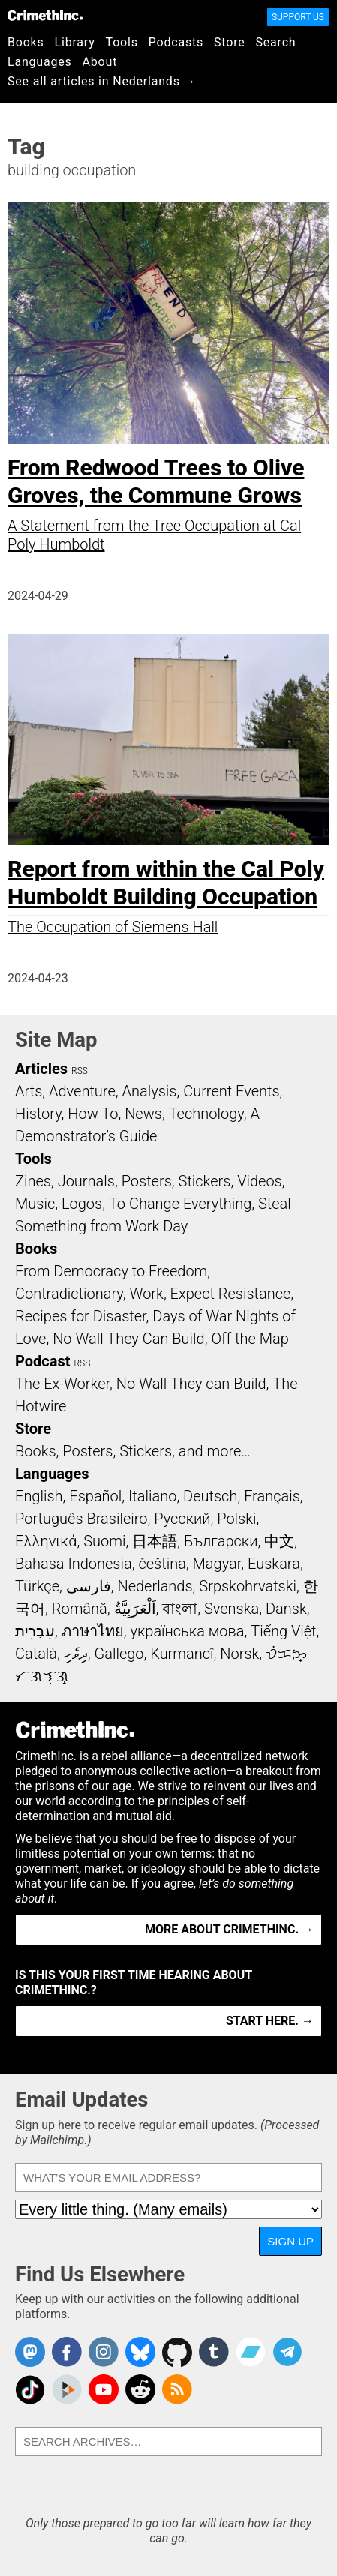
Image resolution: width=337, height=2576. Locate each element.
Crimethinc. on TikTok (30, 2389)
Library (75, 42)
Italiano (152, 1496)
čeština (161, 1564)
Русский (182, 1519)
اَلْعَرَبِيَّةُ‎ (135, 1609)
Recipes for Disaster (80, 1316)
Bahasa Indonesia (73, 1564)
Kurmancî (181, 1654)
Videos (259, 1181)
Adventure (82, 1091)
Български (221, 1541)
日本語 (154, 1541)
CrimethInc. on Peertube (67, 2389)
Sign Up (290, 2241)
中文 (279, 1541)
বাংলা (179, 1609)
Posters (147, 1181)
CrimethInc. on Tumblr (214, 2352)
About (100, 62)
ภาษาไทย (93, 1631)
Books (26, 42)
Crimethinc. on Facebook (67, 2352)
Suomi (104, 1541)
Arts (28, 1091)
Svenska (231, 1609)
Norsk (239, 1654)
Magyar (217, 1564)
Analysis (149, 1091)
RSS (79, 1071)
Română (79, 1609)
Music (35, 1204)
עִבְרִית (35, 1631)
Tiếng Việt (283, 1631)
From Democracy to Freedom (111, 1271)
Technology (206, 1114)
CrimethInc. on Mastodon (30, 2352)
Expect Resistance (230, 1294)
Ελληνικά (46, 1541)
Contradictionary (69, 1294)
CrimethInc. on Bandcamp (251, 2352)
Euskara (274, 1564)
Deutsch (210, 1496)
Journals (86, 1181)
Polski (236, 1519)
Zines (33, 1181)
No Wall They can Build (191, 1384)
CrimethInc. (45, 14)
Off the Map (249, 1339)
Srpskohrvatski (247, 1586)
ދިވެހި (76, 1654)
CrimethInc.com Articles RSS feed (177, 2389)
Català (36, 1654)
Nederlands (154, 1586)
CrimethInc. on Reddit (140, 2389)
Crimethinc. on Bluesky (140, 2352)
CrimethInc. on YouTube (104, 2389)
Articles (41, 1069)
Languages (40, 62)
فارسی (88, 1586)
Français (272, 1496)
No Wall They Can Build (129, 1339)
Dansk (286, 1609)
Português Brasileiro (81, 1519)
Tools (122, 42)
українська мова (187, 1631)
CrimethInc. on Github (177, 2352)
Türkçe (37, 1586)
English (39, 1496)
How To (93, 1114)
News (143, 1114)
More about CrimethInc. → (229, 1929)
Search (276, 42)
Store (229, 42)
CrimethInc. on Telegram (287, 2352)
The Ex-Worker (62, 1384)
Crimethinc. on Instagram (104, 2352)
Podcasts (176, 42)
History (38, 1114)
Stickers (205, 1181)
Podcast (42, 1361)
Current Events (231, 1091)
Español (95, 1496)
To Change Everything (180, 1204)
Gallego (119, 1654)
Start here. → (270, 2021)
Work (147, 1294)
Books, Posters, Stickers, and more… (133, 1451)
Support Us (298, 17)
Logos (82, 1204)
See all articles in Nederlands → (102, 81)
